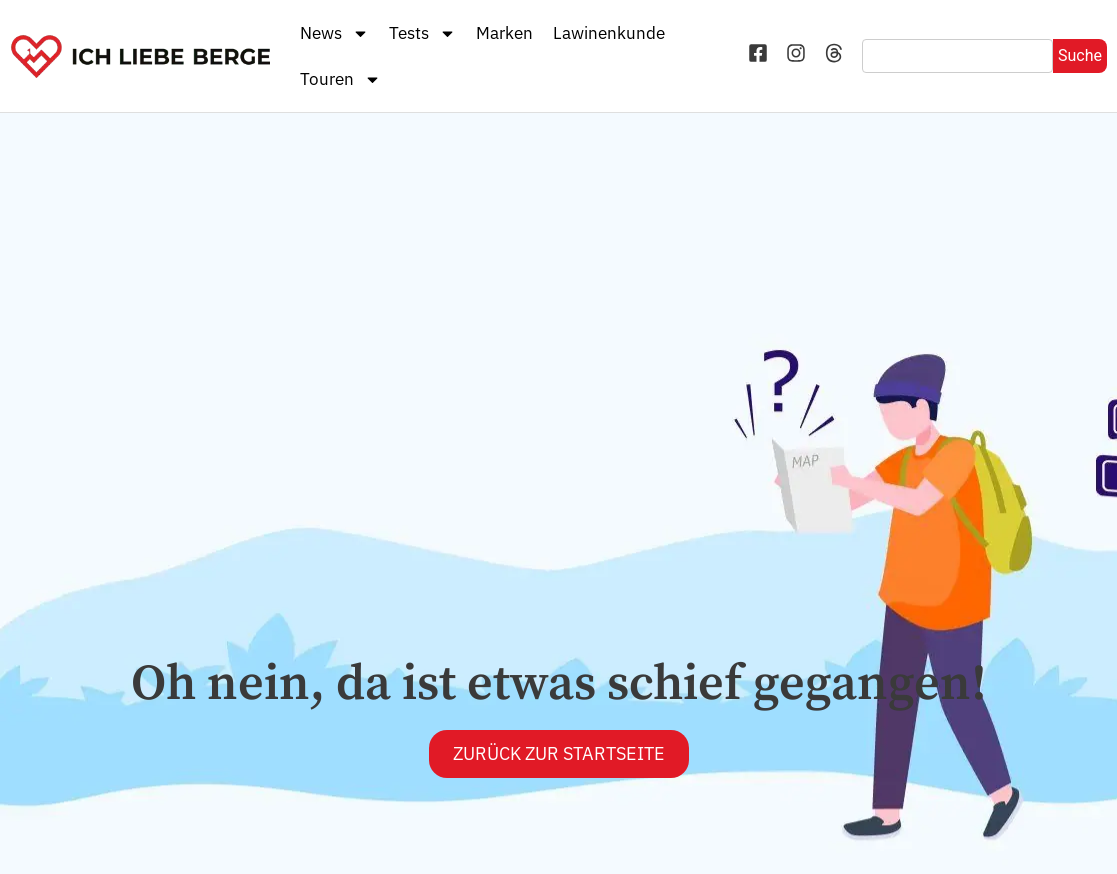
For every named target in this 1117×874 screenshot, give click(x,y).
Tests (422, 33)
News (334, 33)
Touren (340, 79)
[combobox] (957, 56)
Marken (504, 33)
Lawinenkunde (609, 33)
